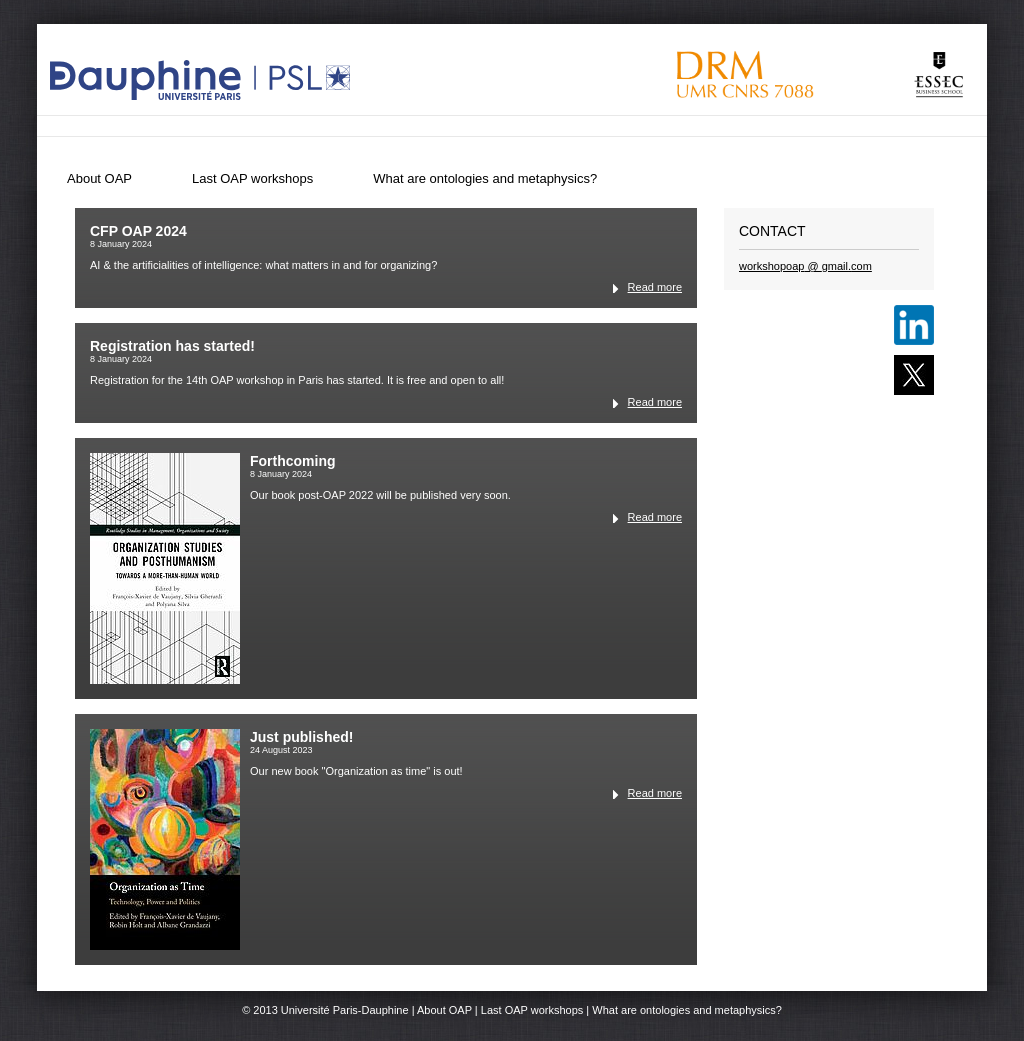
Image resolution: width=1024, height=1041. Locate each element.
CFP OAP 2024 (138, 231)
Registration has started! (172, 346)
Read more (655, 287)
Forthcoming (293, 461)
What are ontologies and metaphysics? (485, 178)
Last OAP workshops (252, 178)
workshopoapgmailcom (805, 266)
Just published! (301, 737)
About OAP (99, 178)
